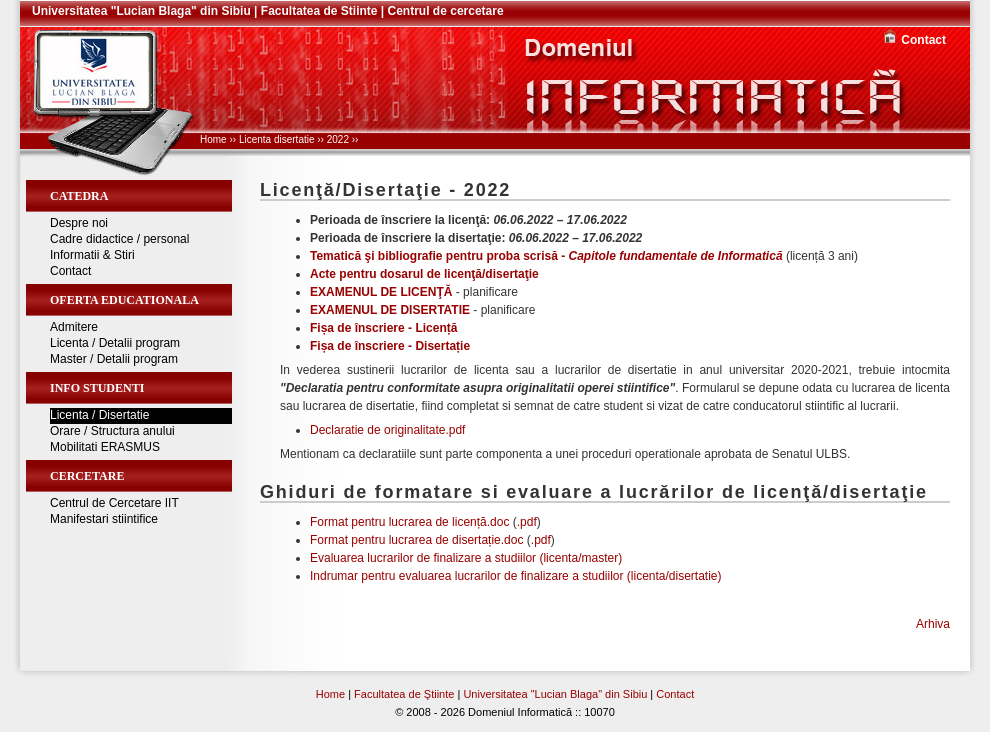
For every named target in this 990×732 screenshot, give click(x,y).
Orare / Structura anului (112, 431)
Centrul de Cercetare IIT (114, 503)
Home (213, 139)
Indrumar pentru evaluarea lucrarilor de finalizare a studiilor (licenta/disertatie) (516, 576)
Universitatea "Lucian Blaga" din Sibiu (141, 11)
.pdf (527, 522)
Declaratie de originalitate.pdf (387, 430)
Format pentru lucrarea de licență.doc (409, 522)
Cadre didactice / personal (119, 239)
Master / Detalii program (114, 359)
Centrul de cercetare (446, 11)
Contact (923, 40)
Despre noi (79, 223)
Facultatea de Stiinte (319, 11)
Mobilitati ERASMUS (105, 447)
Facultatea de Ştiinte (404, 694)
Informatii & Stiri (92, 255)
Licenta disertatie (277, 139)
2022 (338, 139)
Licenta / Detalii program (115, 343)
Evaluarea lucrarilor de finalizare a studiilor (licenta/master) (466, 558)
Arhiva (933, 624)
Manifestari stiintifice (104, 519)
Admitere (74, 327)
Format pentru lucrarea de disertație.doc (416, 540)
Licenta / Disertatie (99, 415)
